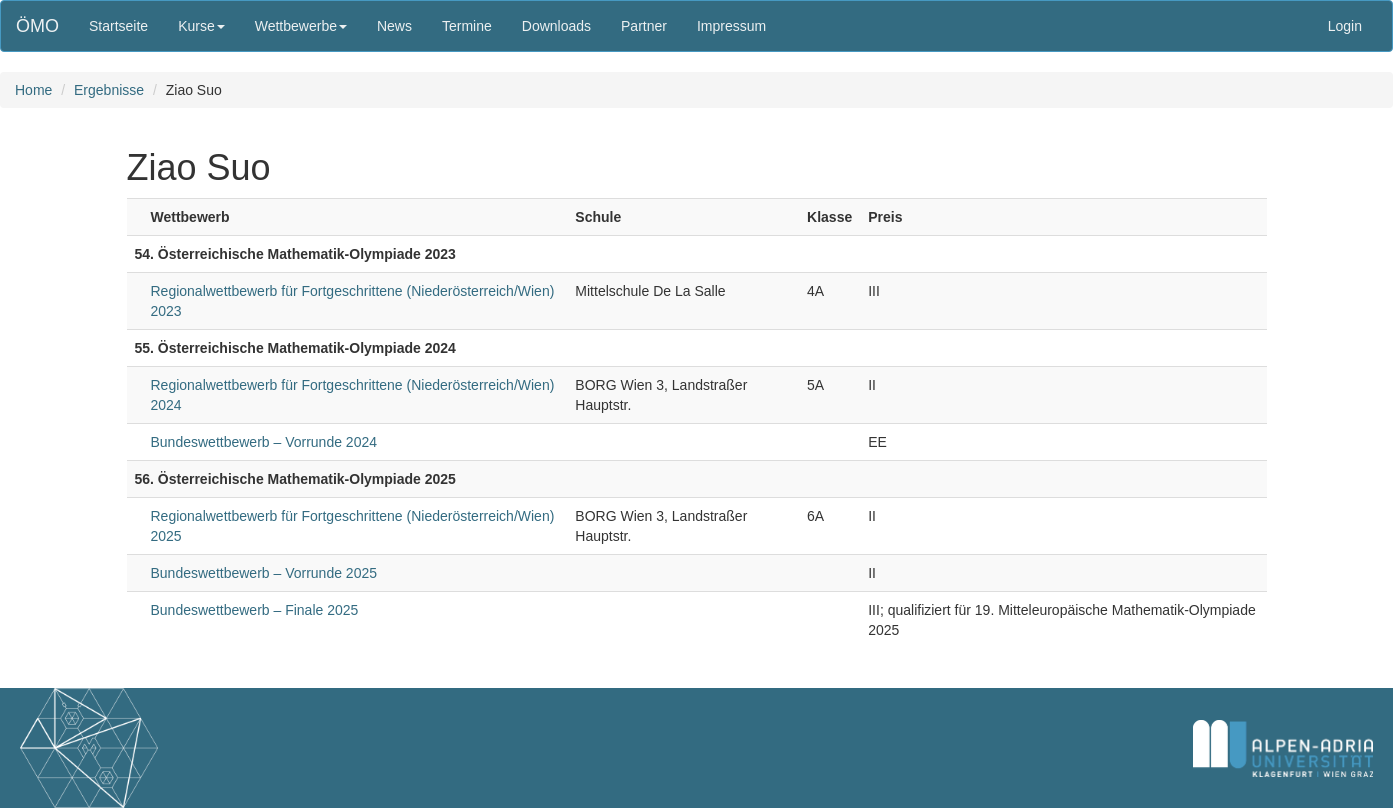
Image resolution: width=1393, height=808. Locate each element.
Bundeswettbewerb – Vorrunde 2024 (264, 442)
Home (33, 90)
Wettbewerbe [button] (301, 26)
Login (1345, 26)
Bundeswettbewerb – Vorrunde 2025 (264, 573)
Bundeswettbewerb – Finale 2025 (255, 610)
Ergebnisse (109, 90)
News (394, 26)
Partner (644, 26)
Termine (467, 26)
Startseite (118, 26)
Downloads (556, 26)
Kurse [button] (201, 26)
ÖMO (37, 26)
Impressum (731, 26)
